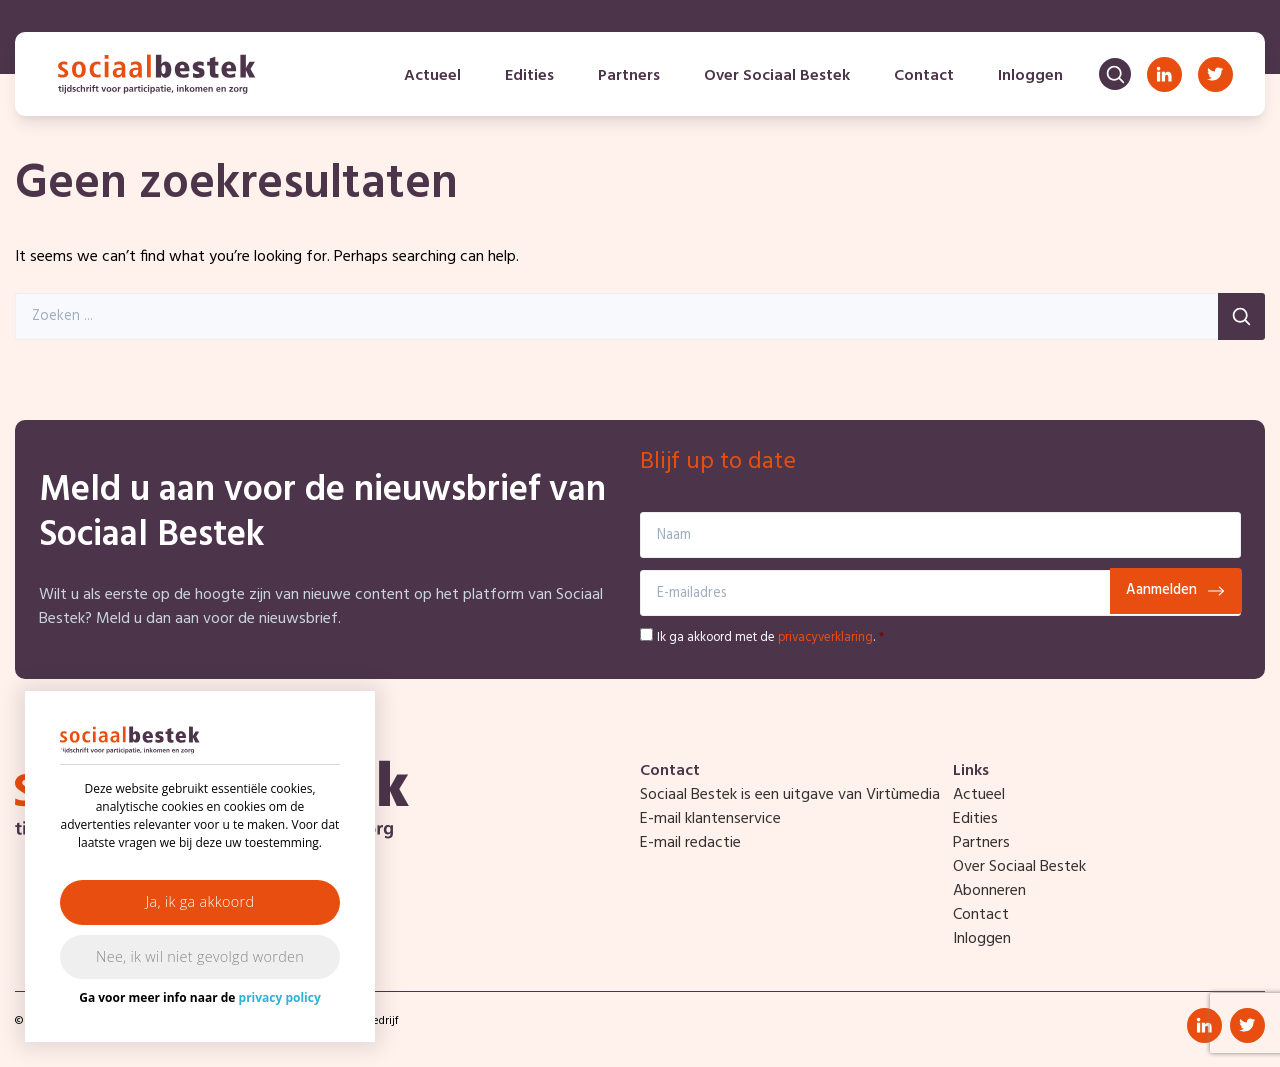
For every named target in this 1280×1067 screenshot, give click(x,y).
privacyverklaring (825, 637)
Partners (629, 76)
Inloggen (1030, 76)
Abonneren (989, 891)
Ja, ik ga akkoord (200, 901)
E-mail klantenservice (710, 819)
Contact (924, 76)
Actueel (432, 76)
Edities (529, 76)
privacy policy (280, 997)
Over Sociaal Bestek (777, 76)
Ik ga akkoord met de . (770, 637)
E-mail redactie (690, 843)
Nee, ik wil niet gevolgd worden (200, 956)
